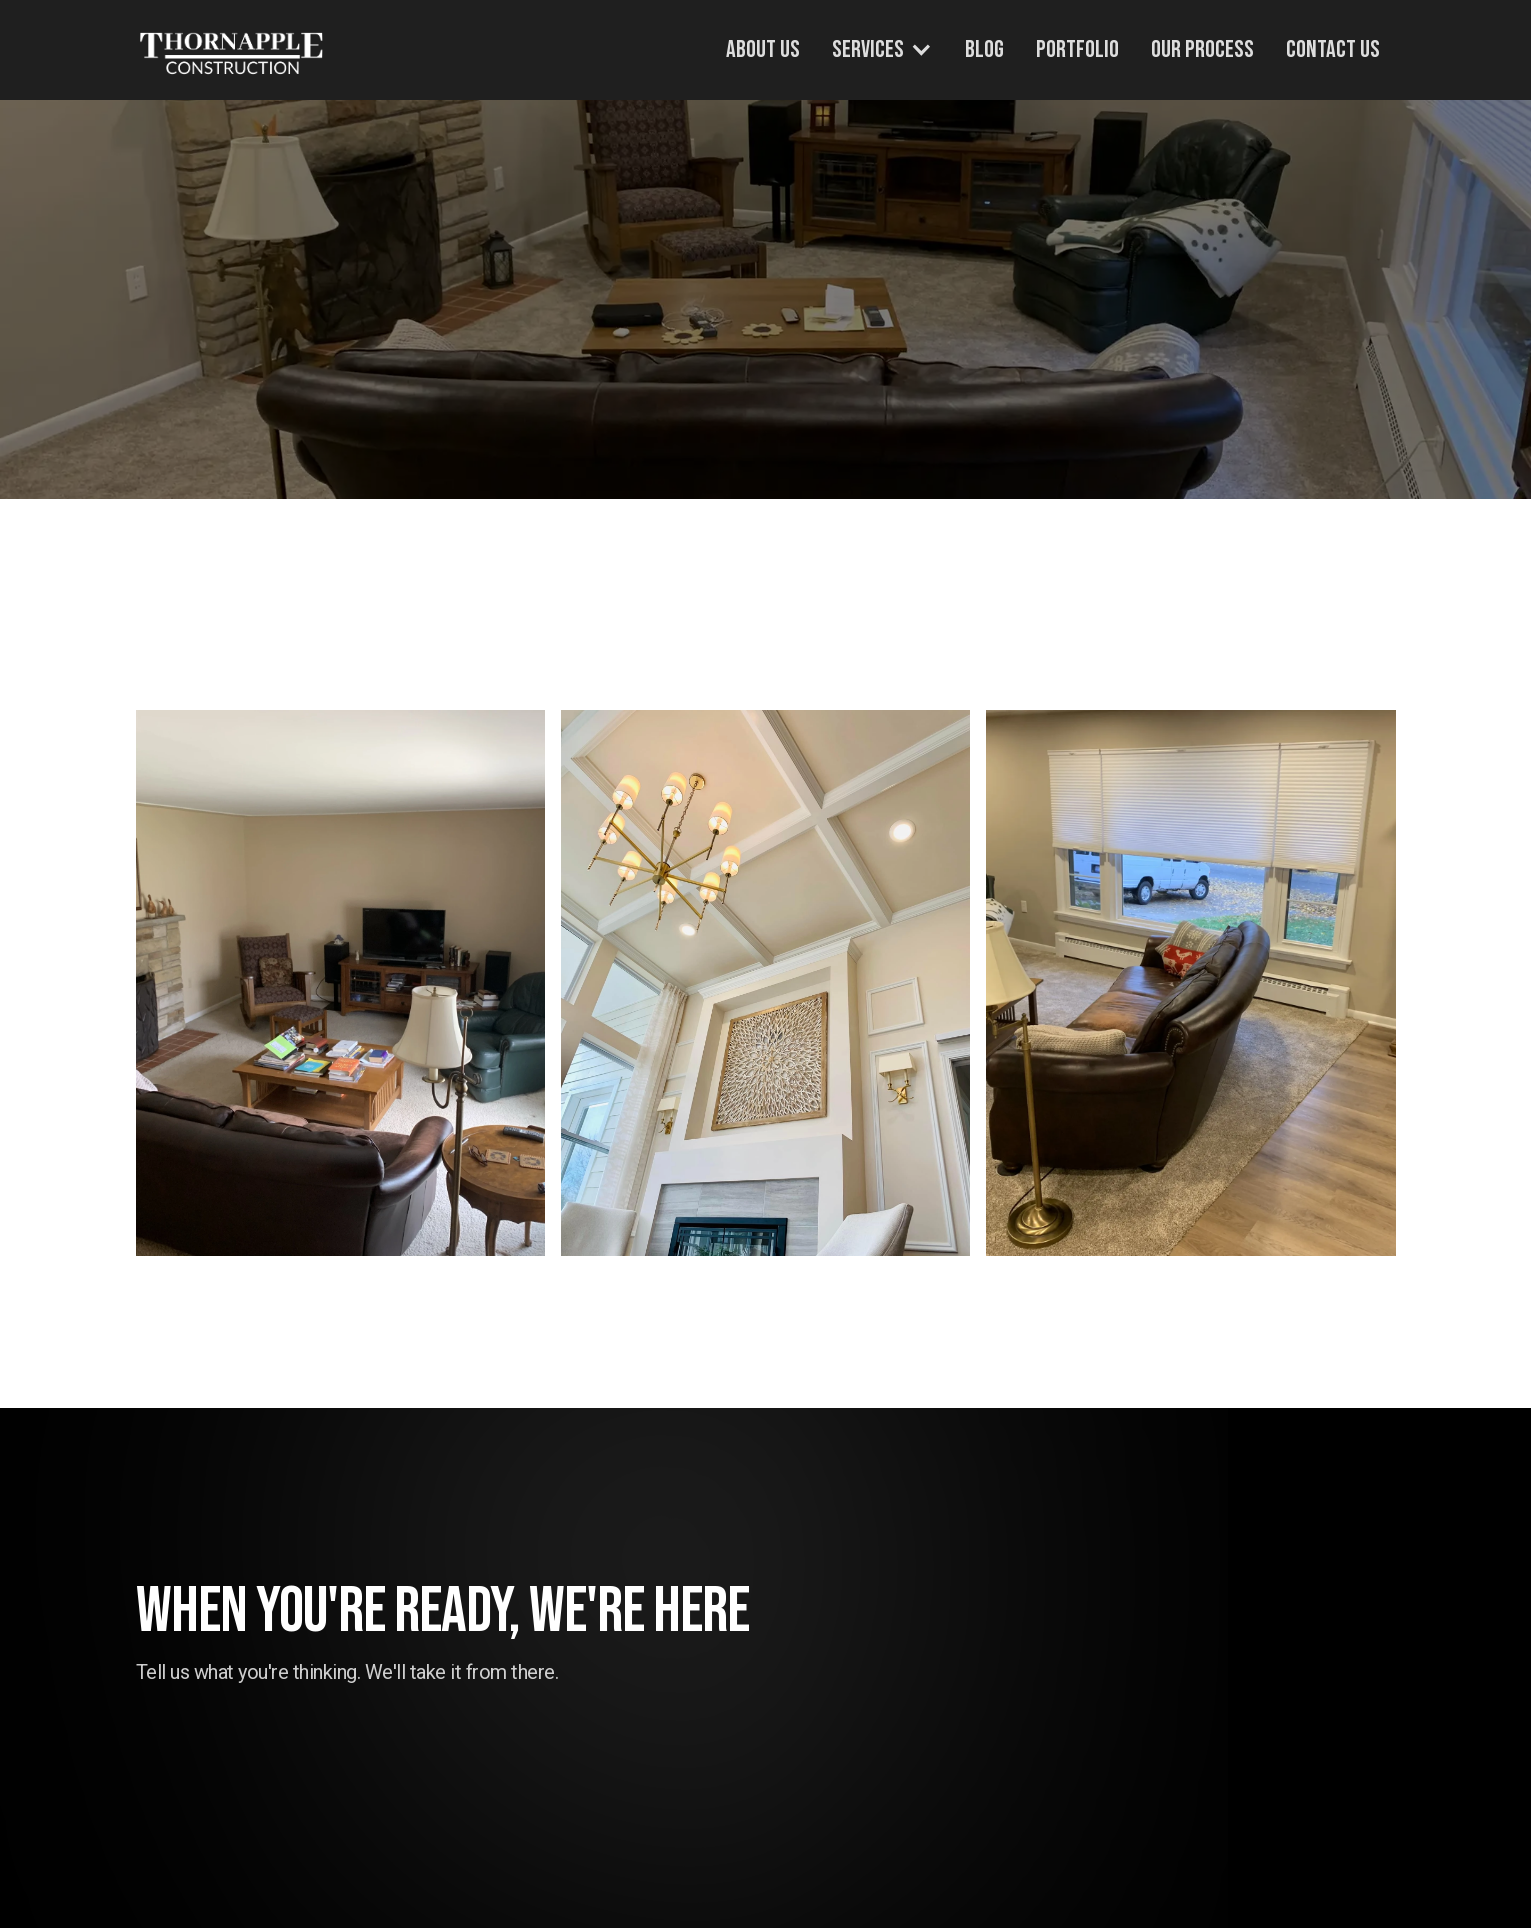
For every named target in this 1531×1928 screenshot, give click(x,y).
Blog (984, 49)
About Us (763, 49)
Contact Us (1333, 49)
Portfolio (1077, 49)
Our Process (1202, 49)
